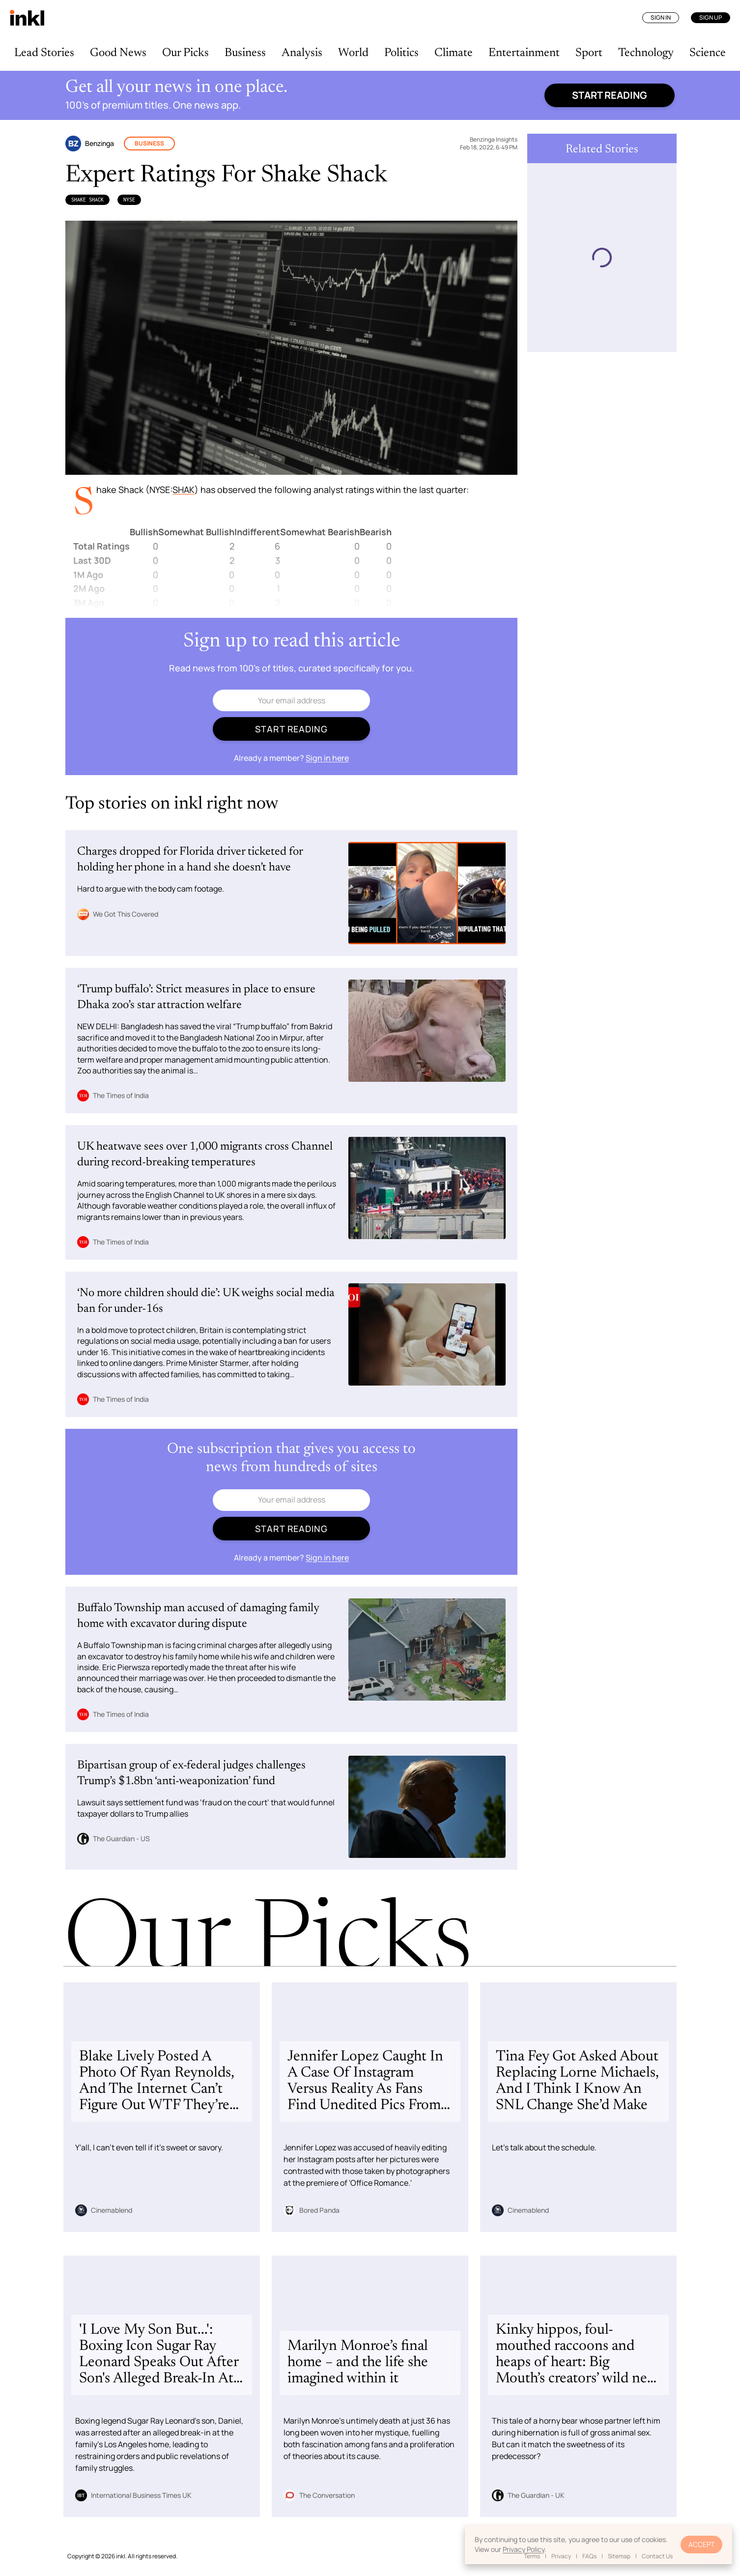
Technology (646, 53)
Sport (588, 53)
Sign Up (710, 17)
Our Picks (185, 53)
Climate (453, 53)
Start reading (609, 95)
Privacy (561, 2556)
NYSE (129, 200)
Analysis (302, 53)
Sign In (661, 17)
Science (707, 53)
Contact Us (657, 2556)
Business (245, 53)
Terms (532, 2556)
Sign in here (327, 758)
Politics (401, 53)
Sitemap (619, 2556)
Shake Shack (87, 200)
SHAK (183, 489)
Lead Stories (44, 53)
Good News (118, 53)
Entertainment (524, 53)
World (353, 53)
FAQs (589, 2556)
